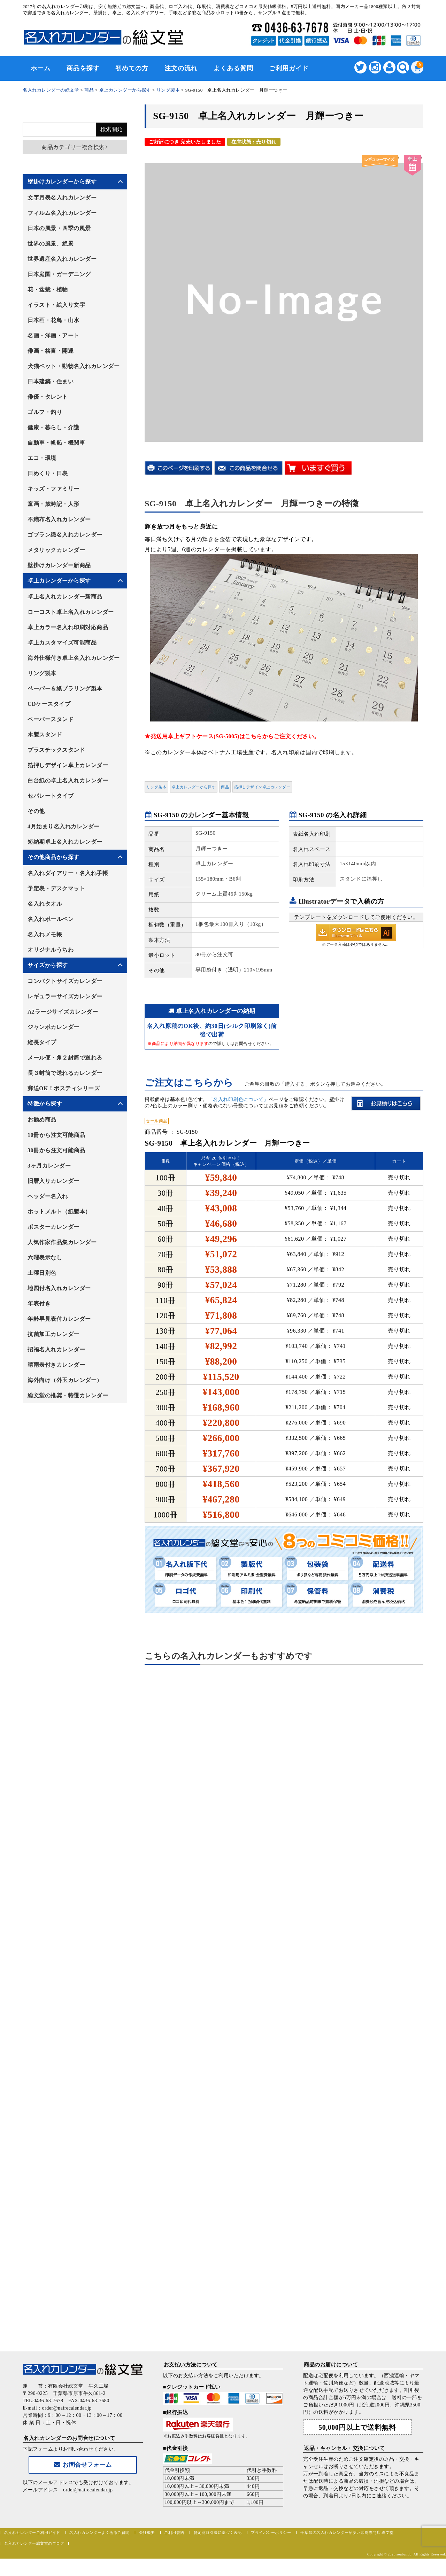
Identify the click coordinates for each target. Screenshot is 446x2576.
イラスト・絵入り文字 (56, 305)
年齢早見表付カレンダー (59, 1319)
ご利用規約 (174, 2532)
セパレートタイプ (51, 796)
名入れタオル (45, 904)
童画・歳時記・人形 (53, 504)
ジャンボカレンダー (53, 1027)
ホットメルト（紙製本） (59, 1212)
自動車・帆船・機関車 (56, 443)
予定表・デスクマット (56, 888)
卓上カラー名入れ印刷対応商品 (68, 627)
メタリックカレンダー (56, 550)
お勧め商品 (42, 1120)
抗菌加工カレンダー (53, 1334)
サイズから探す (48, 965)
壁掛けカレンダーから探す (62, 182)
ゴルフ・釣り (45, 412)
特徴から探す (45, 1104)
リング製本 (156, 787)
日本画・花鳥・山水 (53, 320)
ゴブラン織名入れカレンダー (65, 535)
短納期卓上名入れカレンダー (65, 842)
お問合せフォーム (83, 2464)
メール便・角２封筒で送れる (65, 1058)
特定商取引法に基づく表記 (218, 2532)
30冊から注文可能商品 (56, 1150)
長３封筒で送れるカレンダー (65, 1073)
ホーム (41, 68)
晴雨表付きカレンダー (56, 1365)
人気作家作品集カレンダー (62, 1242)
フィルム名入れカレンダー (62, 213)
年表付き (39, 1303)
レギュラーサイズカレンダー (65, 996)
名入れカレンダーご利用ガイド (32, 2532)
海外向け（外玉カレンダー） (65, 1380)
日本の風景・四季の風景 (59, 228)
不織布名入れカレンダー (59, 519)
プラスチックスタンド (56, 750)
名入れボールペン (51, 919)
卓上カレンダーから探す (194, 787)
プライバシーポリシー (271, 2532)
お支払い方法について (191, 2364)
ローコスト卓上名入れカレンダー (71, 612)
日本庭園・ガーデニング (59, 274)
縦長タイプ (42, 1042)
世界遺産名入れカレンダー (62, 259)
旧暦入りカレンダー (53, 1181)
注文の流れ (181, 68)
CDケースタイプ (49, 704)
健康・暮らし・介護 (53, 427)
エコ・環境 (42, 458)
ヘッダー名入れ (48, 1196)
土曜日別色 (42, 1273)
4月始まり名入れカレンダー (64, 826)
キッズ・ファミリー (53, 489)
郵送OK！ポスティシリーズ (64, 1088)
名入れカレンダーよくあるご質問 (99, 2532)
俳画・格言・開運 (51, 351)
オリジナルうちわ (51, 950)
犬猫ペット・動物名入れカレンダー (74, 366)
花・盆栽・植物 (48, 289)
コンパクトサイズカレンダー (65, 981)
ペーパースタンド (51, 719)
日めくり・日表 (48, 473)
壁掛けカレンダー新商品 (59, 565)
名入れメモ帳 (45, 934)
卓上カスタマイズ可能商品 (62, 643)
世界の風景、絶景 (51, 244)
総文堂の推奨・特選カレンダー (68, 1395)
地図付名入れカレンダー (59, 1288)
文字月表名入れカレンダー (62, 198)
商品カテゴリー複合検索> (74, 147)
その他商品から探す (53, 857)
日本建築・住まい (51, 381)
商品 (225, 787)
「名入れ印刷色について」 (238, 1099)
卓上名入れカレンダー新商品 (65, 597)
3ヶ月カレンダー (49, 1166)
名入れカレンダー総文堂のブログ (34, 2543)
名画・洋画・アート (53, 335)
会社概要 (147, 2532)
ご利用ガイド (289, 68)
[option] (284, 298)
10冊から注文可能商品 (56, 1135)
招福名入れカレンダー (56, 1349)
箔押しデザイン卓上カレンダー (262, 787)
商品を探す (83, 68)
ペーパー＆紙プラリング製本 (65, 689)
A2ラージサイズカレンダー (63, 1012)
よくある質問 (233, 68)
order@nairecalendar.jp (88, 2489)
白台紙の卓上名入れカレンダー (68, 780)
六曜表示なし (45, 1257)
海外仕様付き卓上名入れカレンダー (74, 658)
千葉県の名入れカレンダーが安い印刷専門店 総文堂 (347, 2532)
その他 (36, 811)
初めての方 (131, 68)
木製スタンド (45, 734)
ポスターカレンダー (53, 1227)
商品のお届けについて (331, 2364)
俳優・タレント (48, 397)
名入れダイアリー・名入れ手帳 (68, 873)
